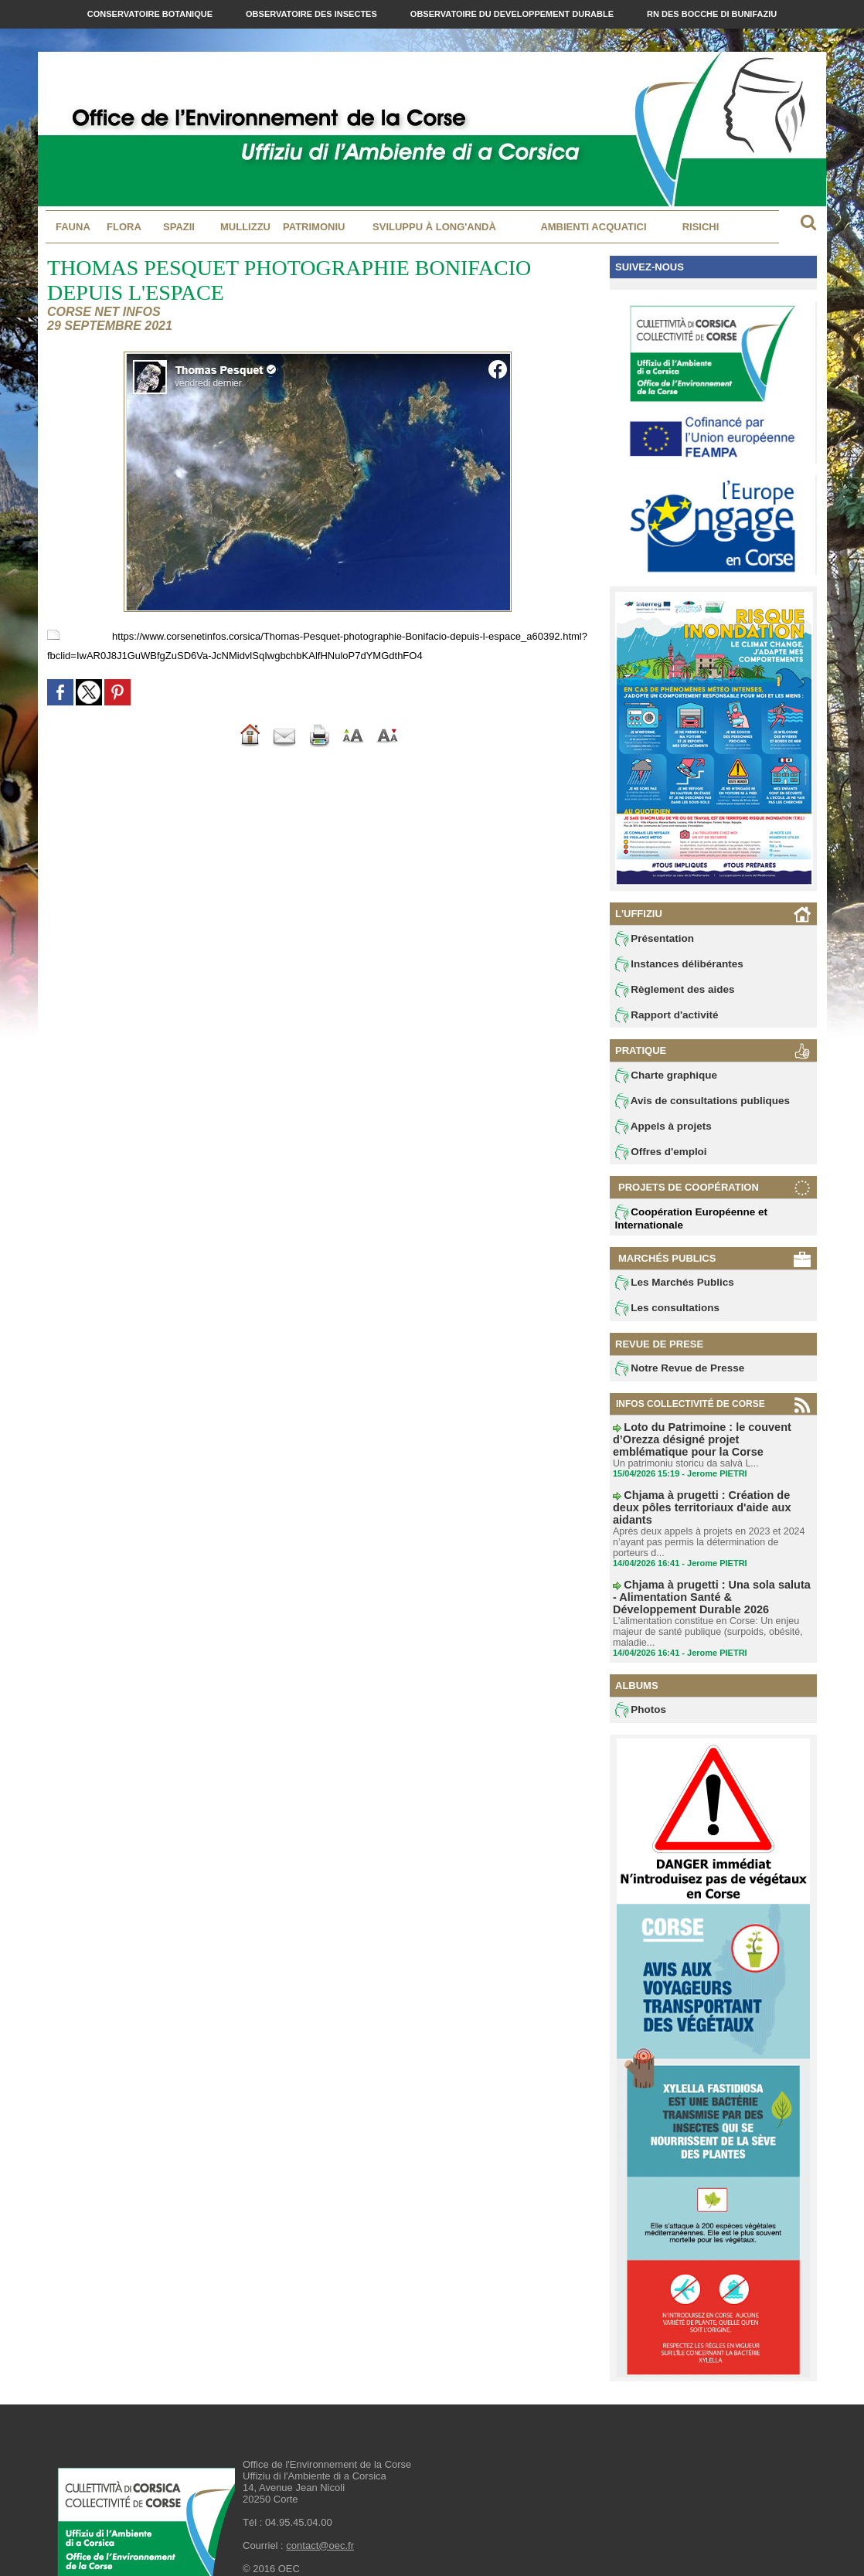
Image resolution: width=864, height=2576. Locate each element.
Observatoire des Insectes (312, 14)
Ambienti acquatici (593, 227)
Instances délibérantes (673, 965)
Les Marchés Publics (669, 1288)
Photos (638, 1683)
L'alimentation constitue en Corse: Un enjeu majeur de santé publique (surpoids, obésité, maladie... (704, 1604)
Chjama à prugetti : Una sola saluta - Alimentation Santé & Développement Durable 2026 (698, 1571)
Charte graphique (661, 1078)
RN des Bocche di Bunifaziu (712, 14)
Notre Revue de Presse (673, 1376)
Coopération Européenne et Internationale (684, 1223)
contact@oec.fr (320, 2518)
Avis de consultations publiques (693, 1105)
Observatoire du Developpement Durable (513, 14)
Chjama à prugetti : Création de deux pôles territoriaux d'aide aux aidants (712, 1492)
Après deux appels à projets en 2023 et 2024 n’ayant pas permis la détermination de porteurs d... (710, 1519)
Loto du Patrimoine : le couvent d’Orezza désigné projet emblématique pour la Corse (708, 1439)
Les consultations (662, 1315)
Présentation (651, 938)
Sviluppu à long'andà (434, 227)
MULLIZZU (245, 227)
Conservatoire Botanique (151, 14)
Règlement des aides (669, 991)
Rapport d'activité (662, 1017)
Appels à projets (658, 1131)
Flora (124, 227)
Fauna (73, 227)
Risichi (700, 227)
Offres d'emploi (657, 1157)
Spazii (179, 227)
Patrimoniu (314, 227)
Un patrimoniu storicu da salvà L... (683, 1455)
